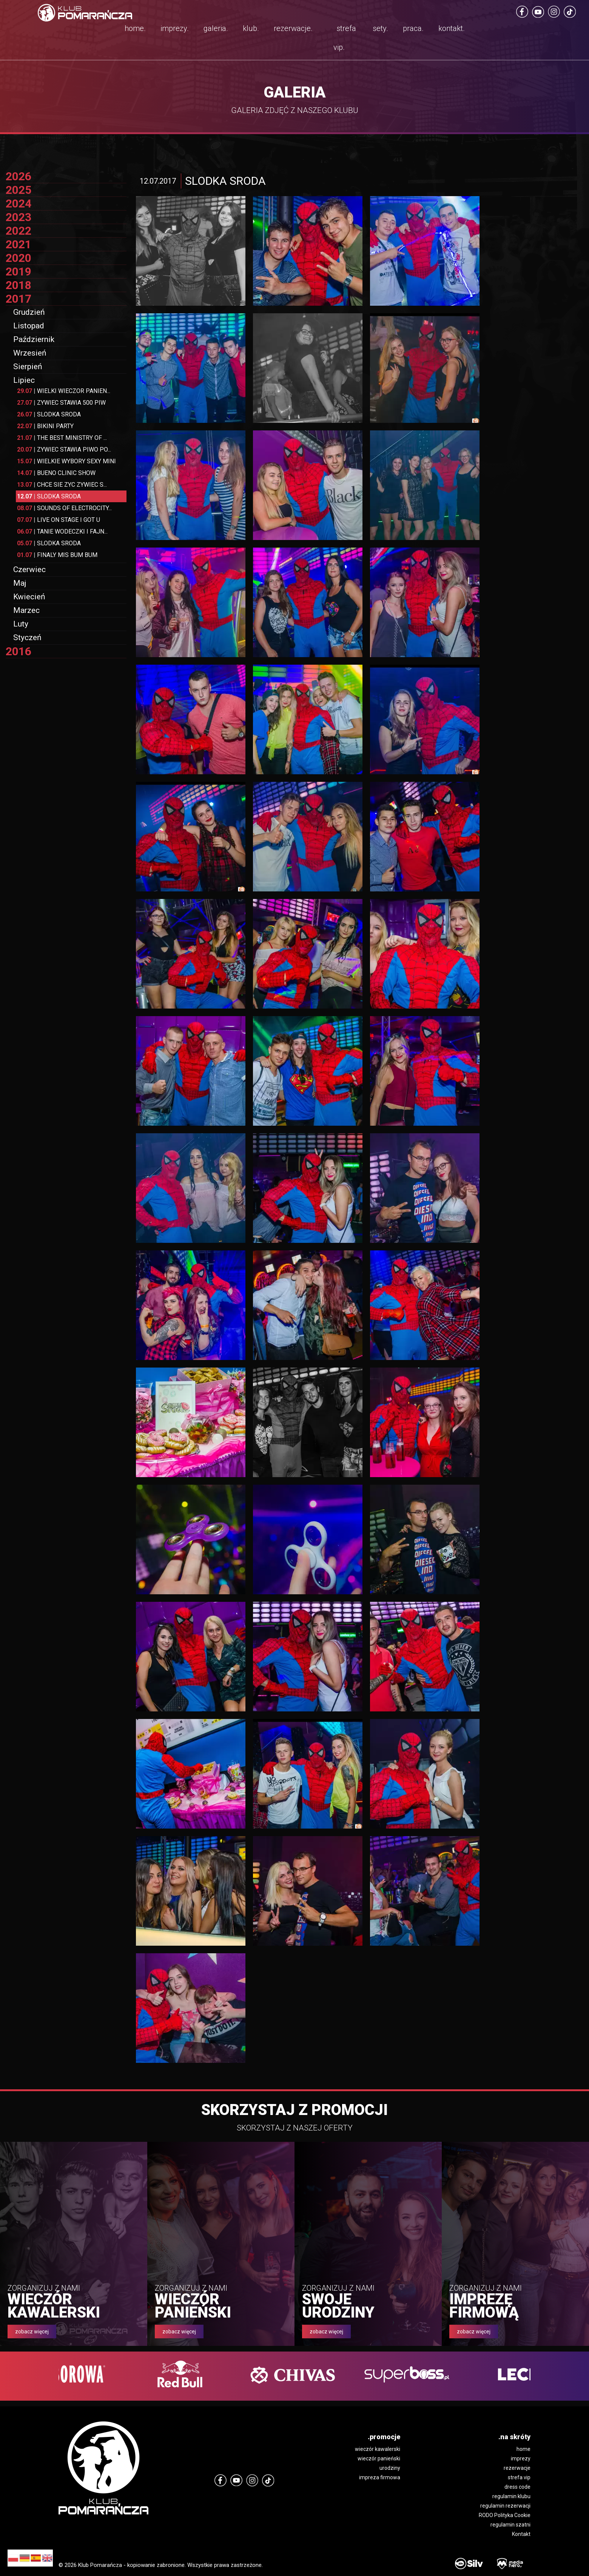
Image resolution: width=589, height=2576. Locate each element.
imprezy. (174, 28)
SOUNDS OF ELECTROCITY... (64, 508)
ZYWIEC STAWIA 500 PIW (61, 402)
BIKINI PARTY (45, 426)
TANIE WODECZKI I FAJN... (62, 531)
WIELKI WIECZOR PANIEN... (63, 391)
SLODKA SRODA (49, 414)
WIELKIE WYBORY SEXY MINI (66, 461)
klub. (251, 28)
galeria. (216, 28)
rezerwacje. (293, 28)
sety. (380, 28)
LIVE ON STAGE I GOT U (58, 519)
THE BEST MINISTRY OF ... (62, 437)
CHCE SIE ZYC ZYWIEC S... (62, 484)
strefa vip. (344, 38)
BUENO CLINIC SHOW (56, 473)
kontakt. (451, 28)
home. (135, 28)
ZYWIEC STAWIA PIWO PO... (64, 449)
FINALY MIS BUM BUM (57, 555)
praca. (413, 28)
